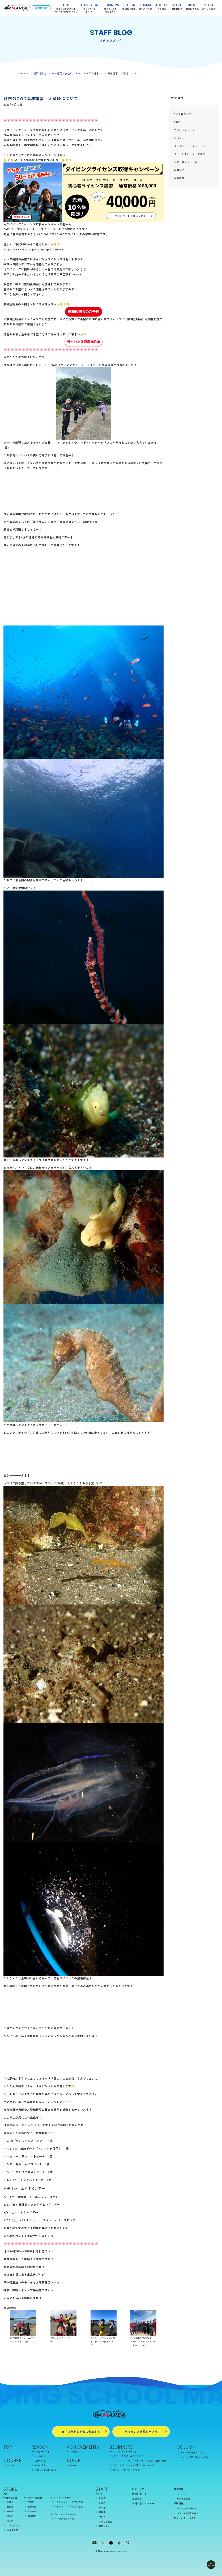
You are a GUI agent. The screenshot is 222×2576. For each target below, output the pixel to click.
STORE (10, 2489)
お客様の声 (71, 2465)
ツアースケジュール (185, 162)
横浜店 (10, 2516)
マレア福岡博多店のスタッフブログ (70, 73)
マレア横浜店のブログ (39, 2290)
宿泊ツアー (180, 170)
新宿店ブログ (50, 2282)
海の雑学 (179, 178)
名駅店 (10, 2520)
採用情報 (179, 2503)
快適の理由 (40, 2465)
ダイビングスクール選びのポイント (130, 2456)
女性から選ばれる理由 (46, 2470)
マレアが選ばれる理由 (40, 2452)
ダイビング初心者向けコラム (194, 2457)
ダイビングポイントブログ (189, 154)
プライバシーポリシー (186, 2518)
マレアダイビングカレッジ (68, 2518)
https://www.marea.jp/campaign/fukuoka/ (34, 249)
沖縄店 (31, 2502)
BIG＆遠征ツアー (184, 114)
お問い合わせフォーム (144, 2503)
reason (129, 7)
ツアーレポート (141, 2489)
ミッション (182, 2493)
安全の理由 (40, 2460)
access (161, 7)
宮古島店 (32, 2511)
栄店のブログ (45, 2259)
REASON (40, 2447)
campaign (89, 8)
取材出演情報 (183, 2498)
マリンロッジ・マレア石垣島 (69, 2506)
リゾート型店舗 (34, 2497)
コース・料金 (8, 2465)
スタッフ (99, 2494)
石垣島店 (32, 2516)
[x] (127, 2543)
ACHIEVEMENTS (83, 2447)
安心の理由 (40, 2456)
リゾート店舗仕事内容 (188, 2513)
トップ (6, 2452)
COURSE (12, 2461)
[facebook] (111, 2543)
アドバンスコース (184, 130)
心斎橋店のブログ (30, 2298)
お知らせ (137, 2498)
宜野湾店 (32, 2506)
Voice (73, 2461)
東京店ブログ (36, 2274)
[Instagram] (102, 2543)
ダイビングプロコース (64, 2514)
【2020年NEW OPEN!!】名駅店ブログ (28, 2251)
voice (177, 7)
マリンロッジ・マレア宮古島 (69, 2502)
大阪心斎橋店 (13, 2525)
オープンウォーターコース (189, 146)
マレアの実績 (72, 2452)
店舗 (5, 2494)
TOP (66, 8)
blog (192, 7)
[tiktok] (119, 2543)
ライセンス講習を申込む (141, 2431)
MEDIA (208, 7)
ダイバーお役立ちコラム (192, 2452)
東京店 (10, 2511)
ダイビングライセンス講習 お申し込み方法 (134, 2465)
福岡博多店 (12, 2530)
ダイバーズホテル (62, 2497)
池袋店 (10, 2502)
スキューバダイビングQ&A (126, 2470)
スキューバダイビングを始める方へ (123, 2452)
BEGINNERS (110, 8)
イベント (179, 138)
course (145, 7)
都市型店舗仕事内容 (187, 2508)
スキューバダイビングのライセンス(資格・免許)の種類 (139, 2460)
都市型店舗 (11, 2497)
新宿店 (10, 2506)
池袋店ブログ (36, 2267)
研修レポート (139, 2494)
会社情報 (179, 2489)
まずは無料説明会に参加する (80, 2431)
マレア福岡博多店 (36, 73)
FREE (177, 122)
